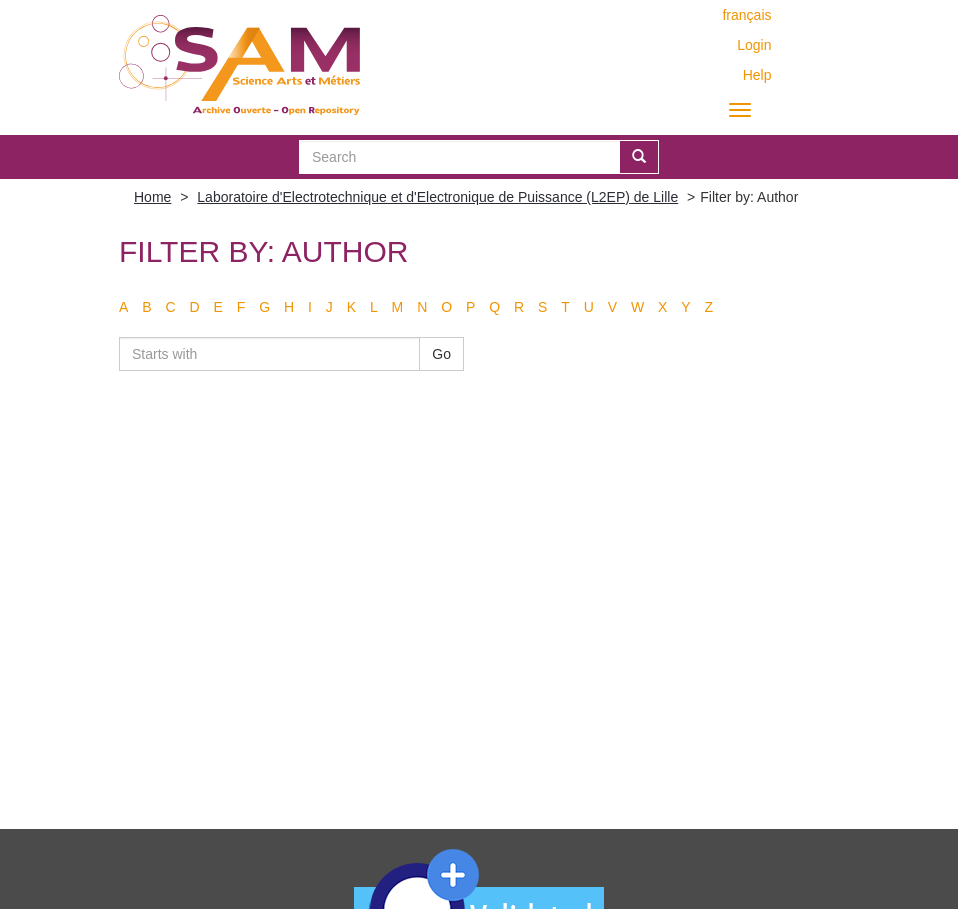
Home (152, 197)
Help (757, 75)
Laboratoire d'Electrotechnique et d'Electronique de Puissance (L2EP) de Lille (437, 197)
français (746, 15)
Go (441, 354)
